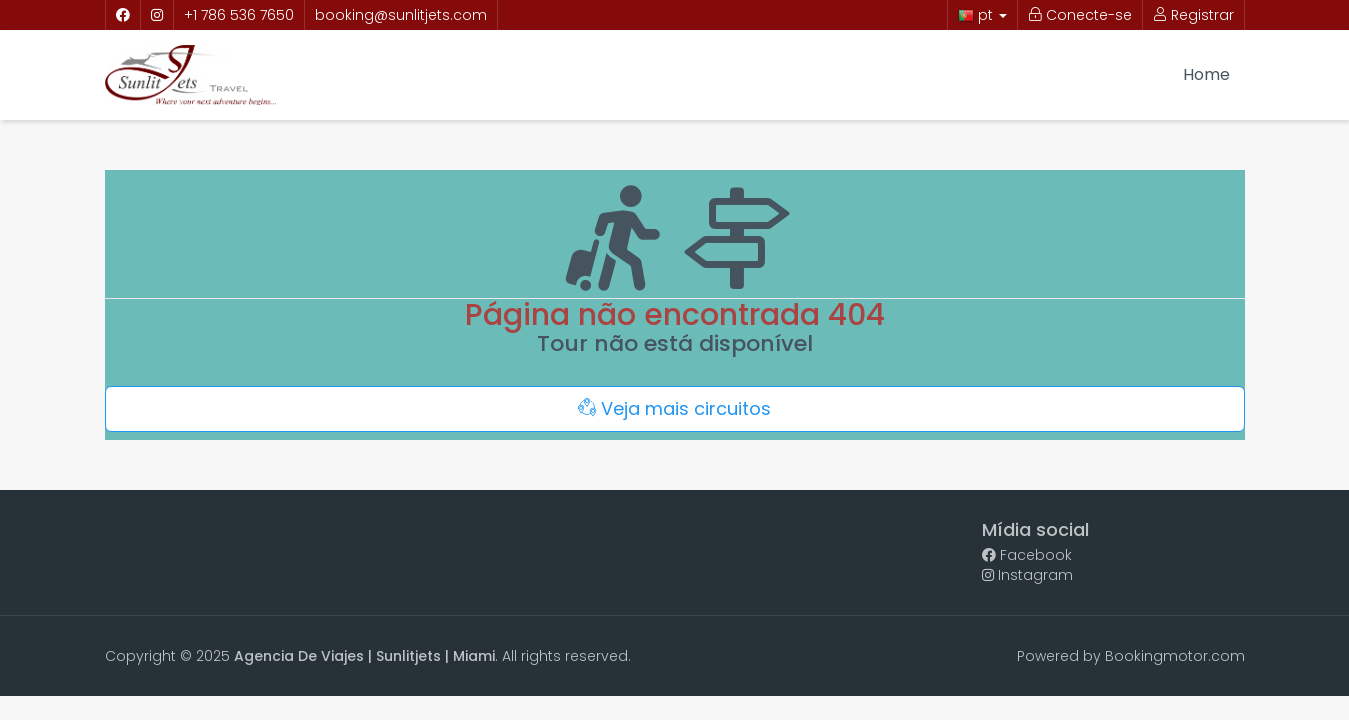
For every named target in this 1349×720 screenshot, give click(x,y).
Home (1206, 74)
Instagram (1027, 575)
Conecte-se (1080, 15)
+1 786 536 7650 (239, 15)
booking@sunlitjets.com (401, 15)
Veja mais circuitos (674, 408)
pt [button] (982, 15)
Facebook (1027, 555)
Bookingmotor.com (1175, 656)
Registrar (1193, 15)
